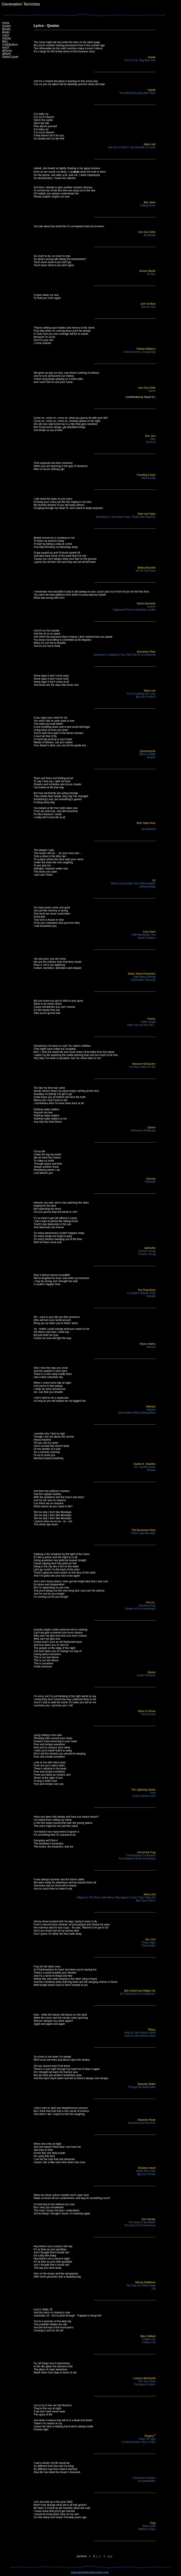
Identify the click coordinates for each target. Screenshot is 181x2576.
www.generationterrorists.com (90, 2572)
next (109, 2556)
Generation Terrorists (21, 4)
